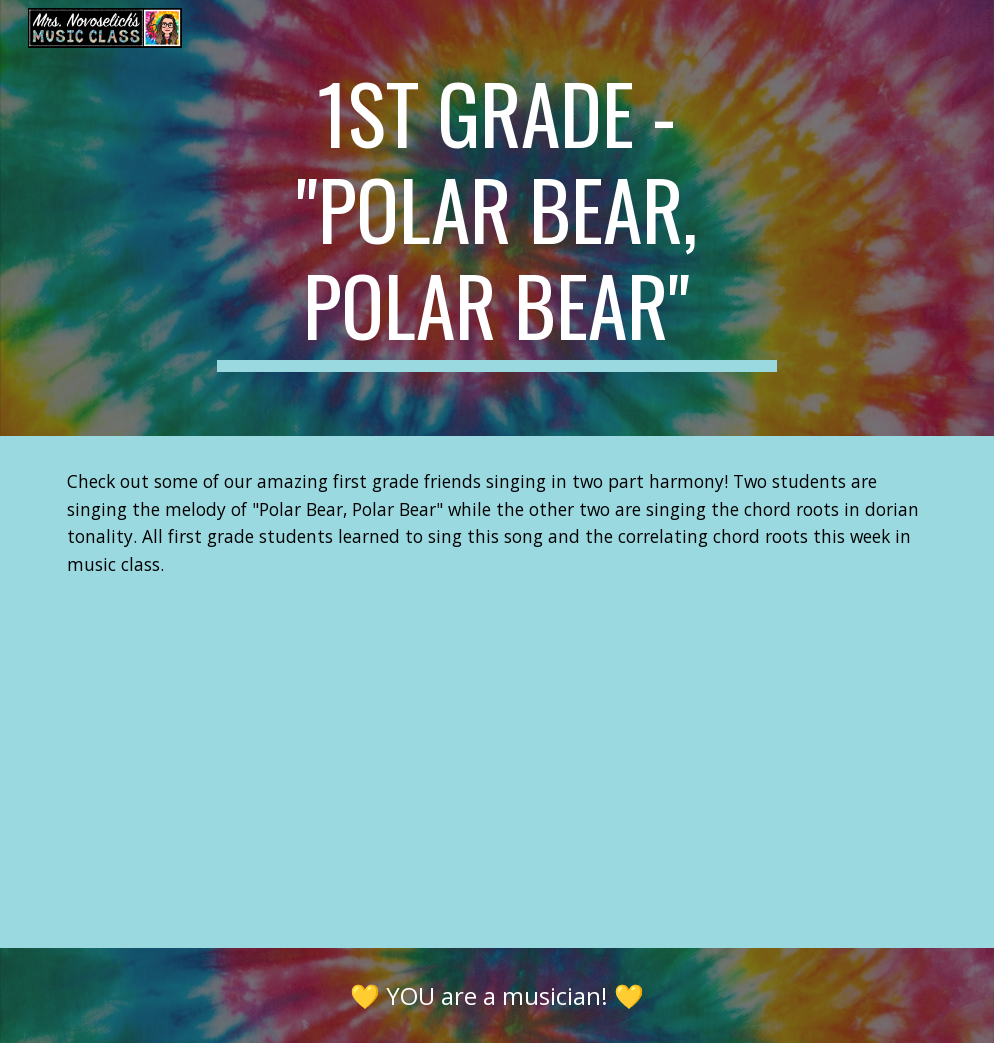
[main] (497, 218)
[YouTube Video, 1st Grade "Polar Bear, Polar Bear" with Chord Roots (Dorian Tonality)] (497, 779)
